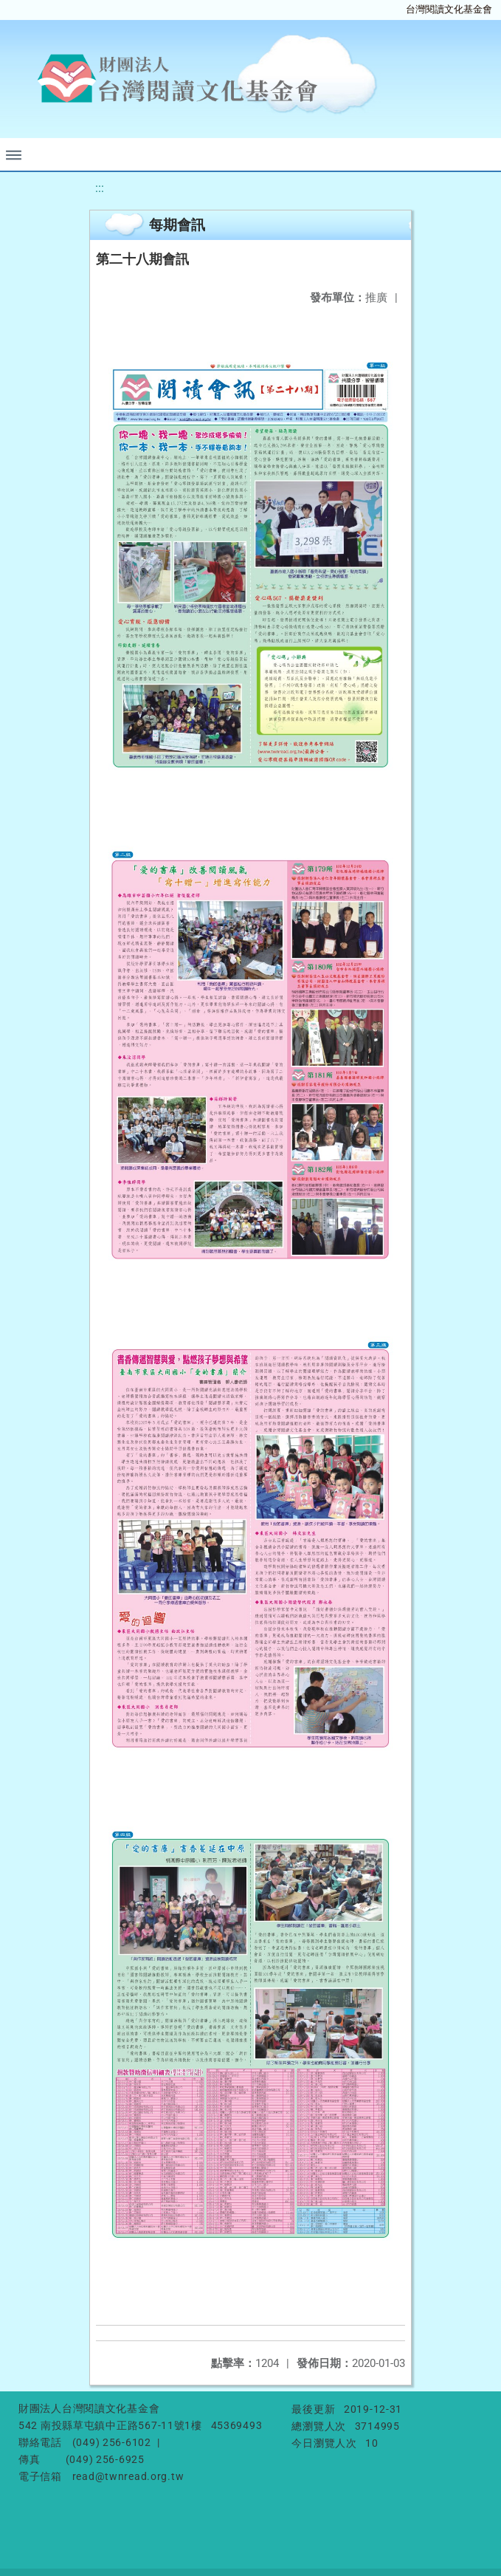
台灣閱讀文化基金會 (449, 9)
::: (99, 188)
